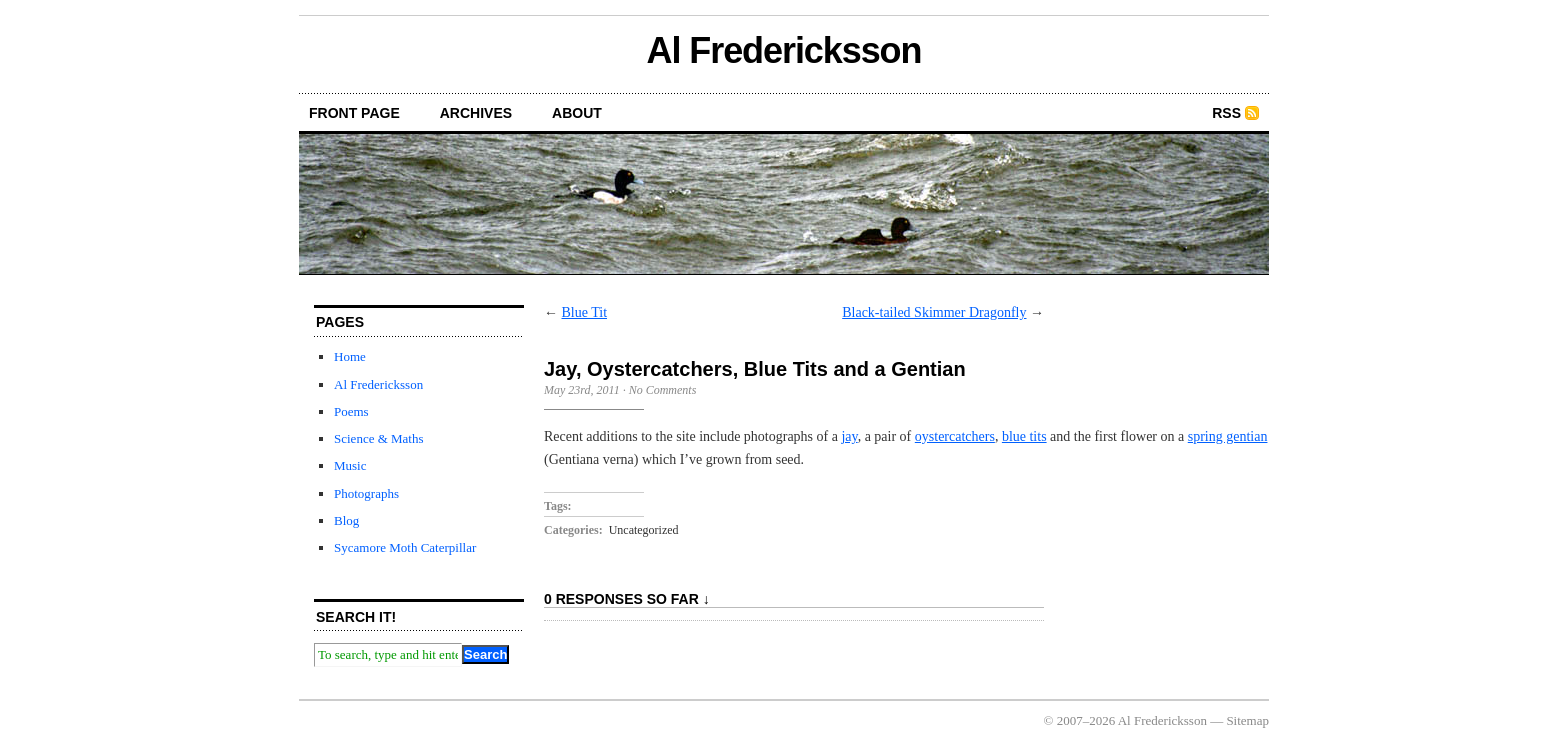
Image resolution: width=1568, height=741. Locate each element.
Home (350, 356)
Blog (346, 520)
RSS (1226, 113)
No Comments (663, 390)
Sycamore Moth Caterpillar (405, 547)
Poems (351, 411)
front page (354, 113)
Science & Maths (379, 438)
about (577, 113)
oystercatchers (955, 436)
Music (350, 465)
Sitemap (1247, 720)
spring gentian (1228, 436)
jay (849, 436)
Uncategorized (644, 530)
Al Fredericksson (784, 50)
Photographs (366, 493)
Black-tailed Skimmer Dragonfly (934, 312)
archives (476, 113)
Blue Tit (585, 312)
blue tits (1024, 436)
